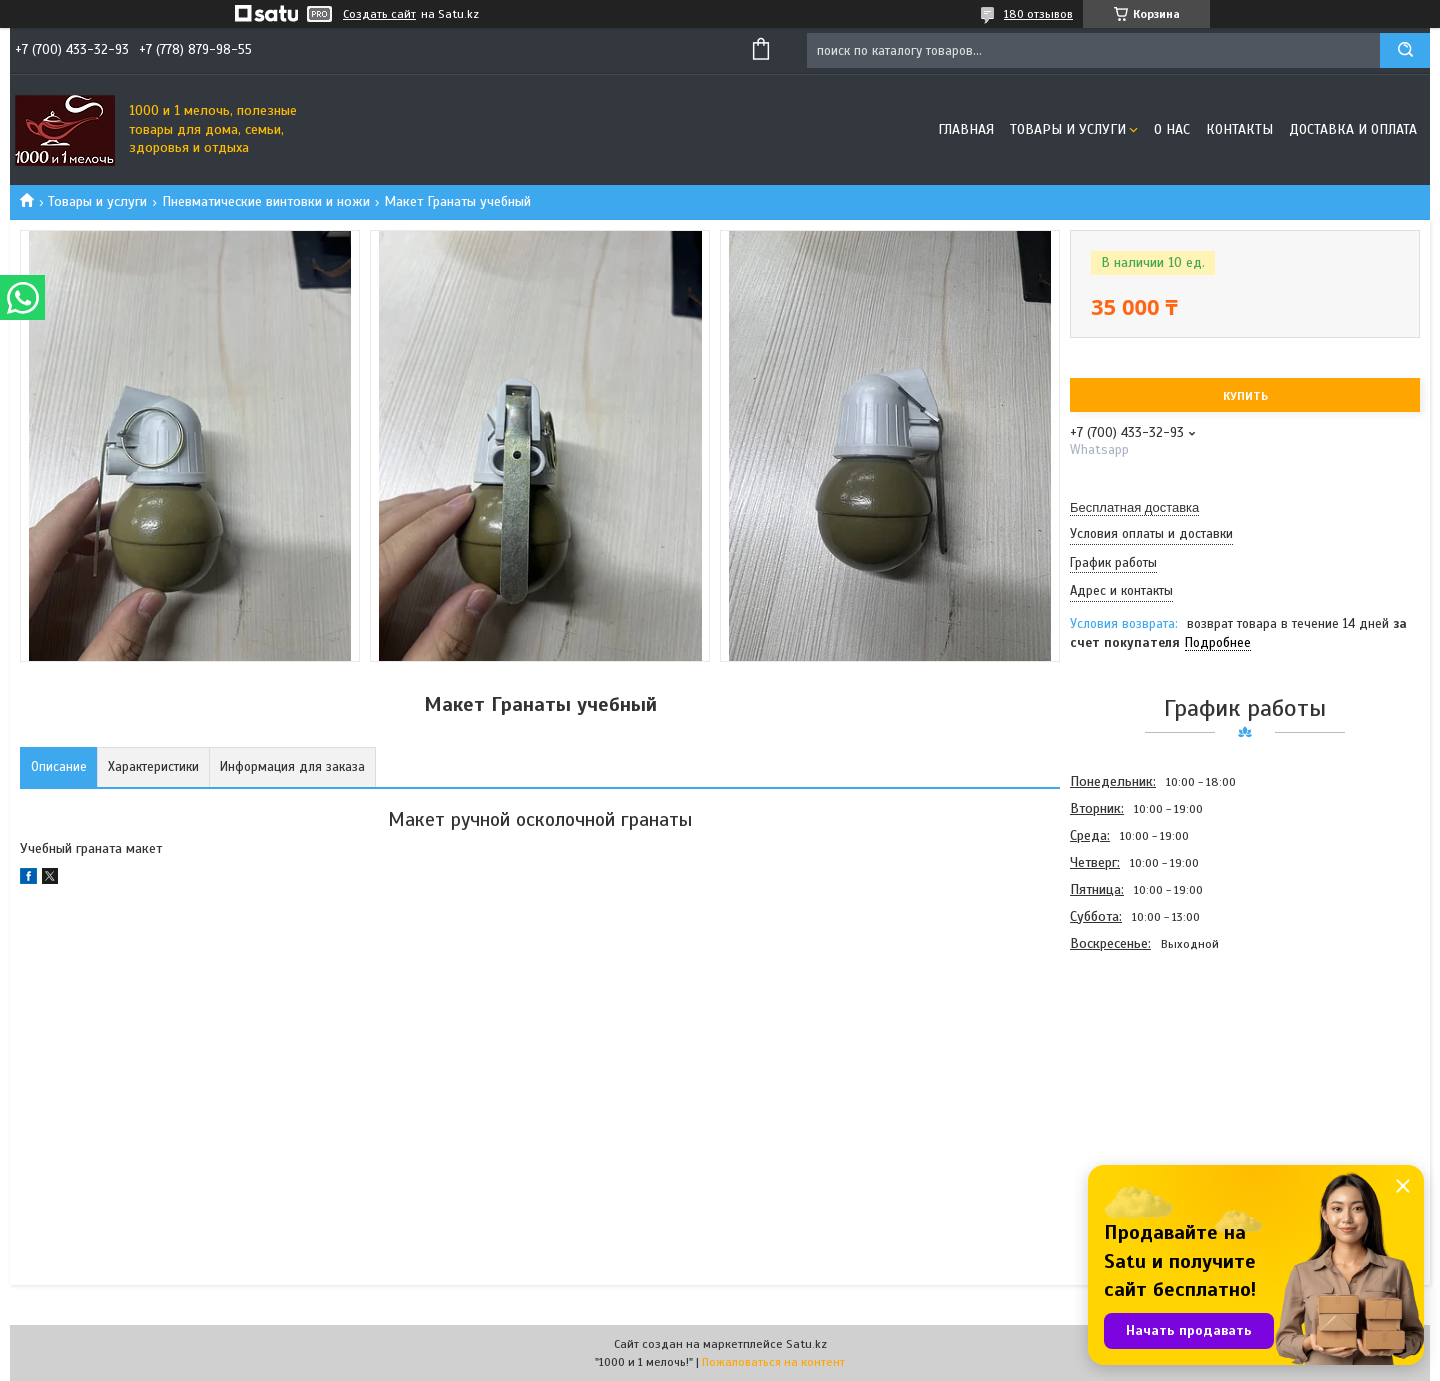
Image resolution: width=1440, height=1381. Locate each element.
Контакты (1239, 129)
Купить (1245, 396)
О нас (1172, 129)
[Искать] (1405, 50)
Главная (966, 129)
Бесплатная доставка (1134, 507)
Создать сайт (379, 14)
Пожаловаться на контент (773, 1362)
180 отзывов (1038, 14)
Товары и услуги (1068, 129)
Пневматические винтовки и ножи (266, 201)
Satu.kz (806, 1344)
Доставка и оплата (1353, 129)
